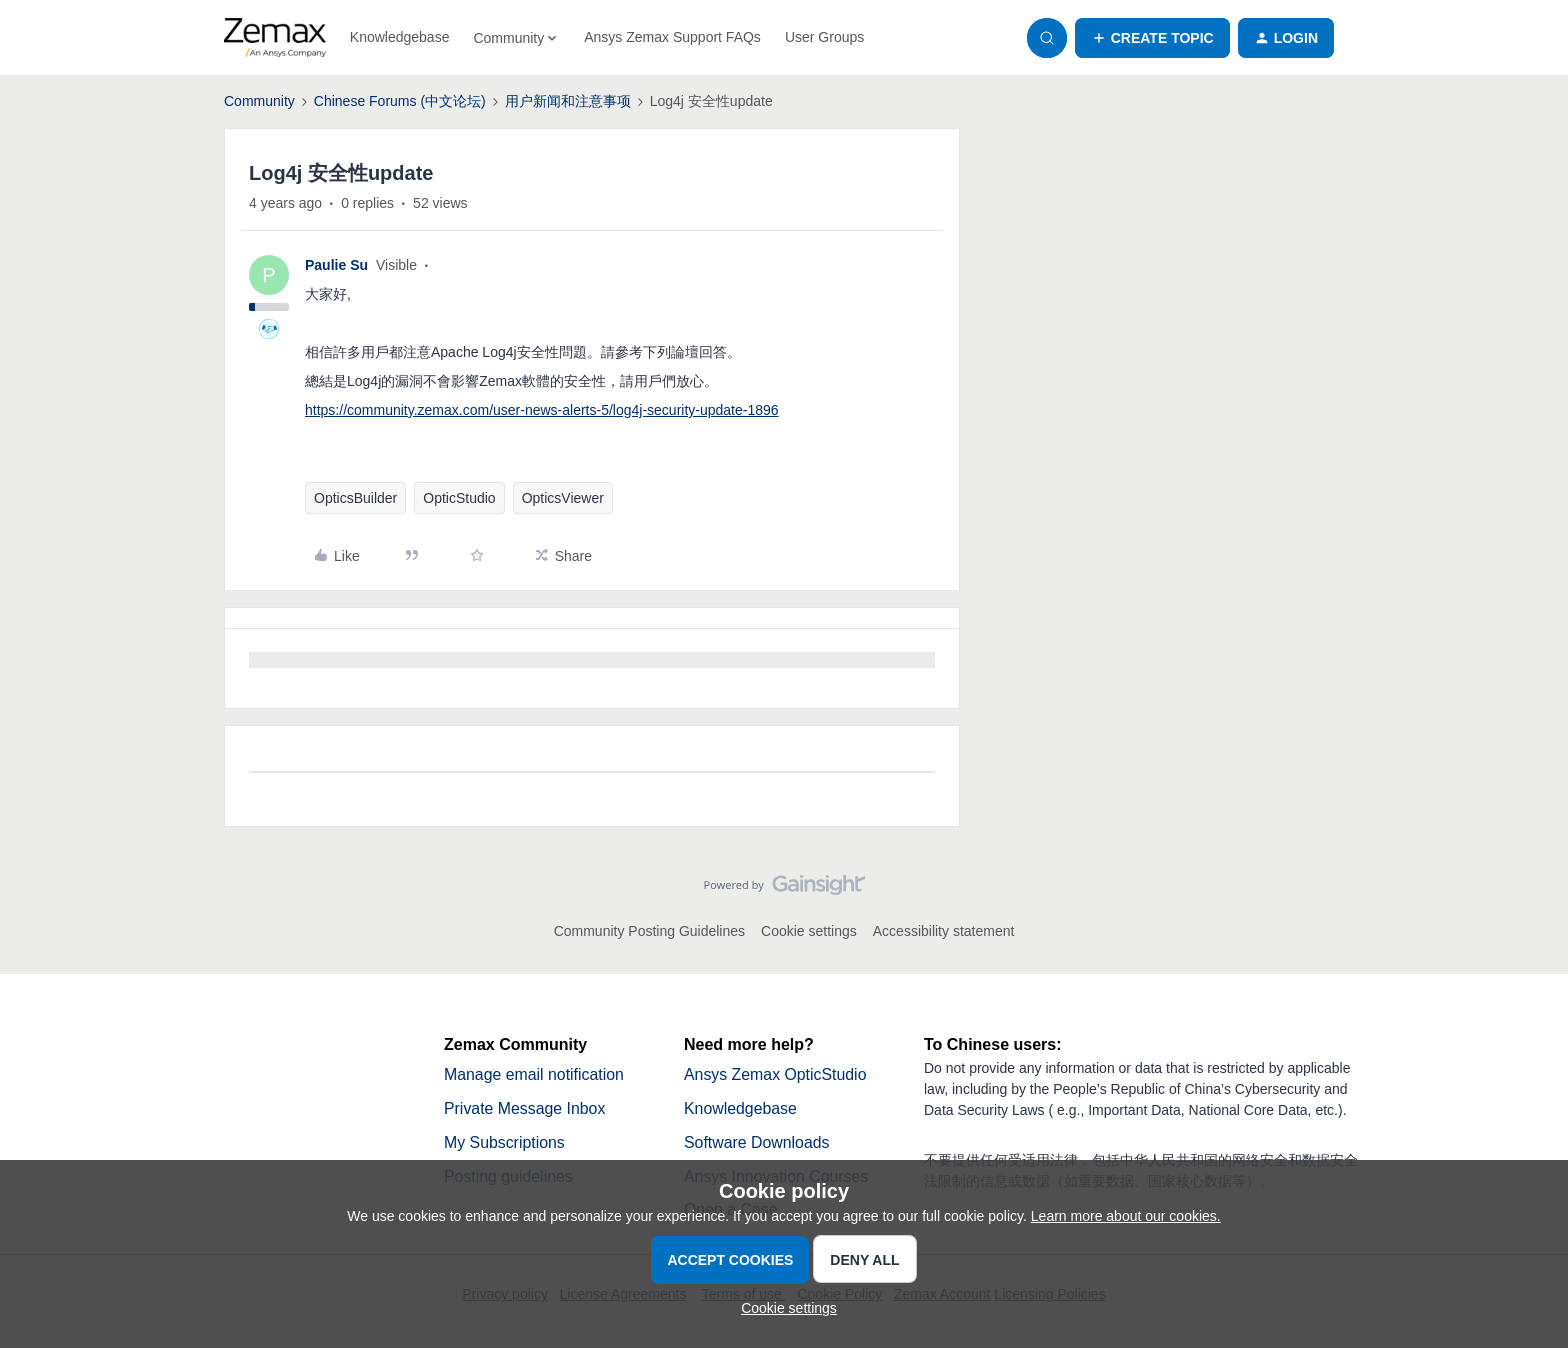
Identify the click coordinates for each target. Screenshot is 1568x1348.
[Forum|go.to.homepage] (275, 38)
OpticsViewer (563, 498)
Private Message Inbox (525, 1108)
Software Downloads (757, 1142)
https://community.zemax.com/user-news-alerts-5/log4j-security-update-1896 (542, 410)
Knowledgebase (400, 37)
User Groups (824, 37)
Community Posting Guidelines (649, 931)
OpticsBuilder (355, 498)
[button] (1152, 38)
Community (259, 101)
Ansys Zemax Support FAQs (672, 37)
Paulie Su (336, 265)
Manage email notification (534, 1074)
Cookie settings (809, 931)
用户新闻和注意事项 (568, 101)
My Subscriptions (505, 1142)
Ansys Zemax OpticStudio (776, 1074)
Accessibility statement (944, 931)
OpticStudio (459, 498)
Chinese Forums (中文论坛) (400, 101)
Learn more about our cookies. (1126, 1216)
